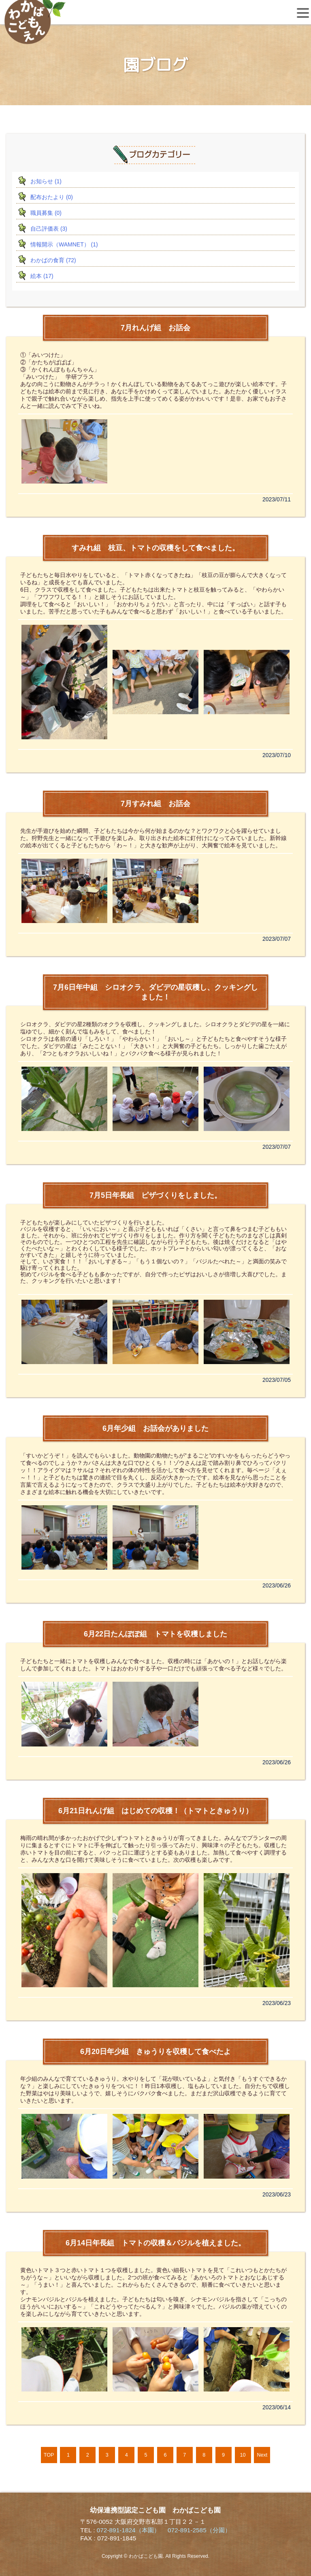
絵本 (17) (41, 276)
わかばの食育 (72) (53, 260)
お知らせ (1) (46, 181)
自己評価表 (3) (48, 228)
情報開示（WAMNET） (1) (64, 244)
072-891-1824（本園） (128, 2530)
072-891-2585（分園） (199, 2530)
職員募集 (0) (46, 213)
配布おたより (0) (51, 197)
